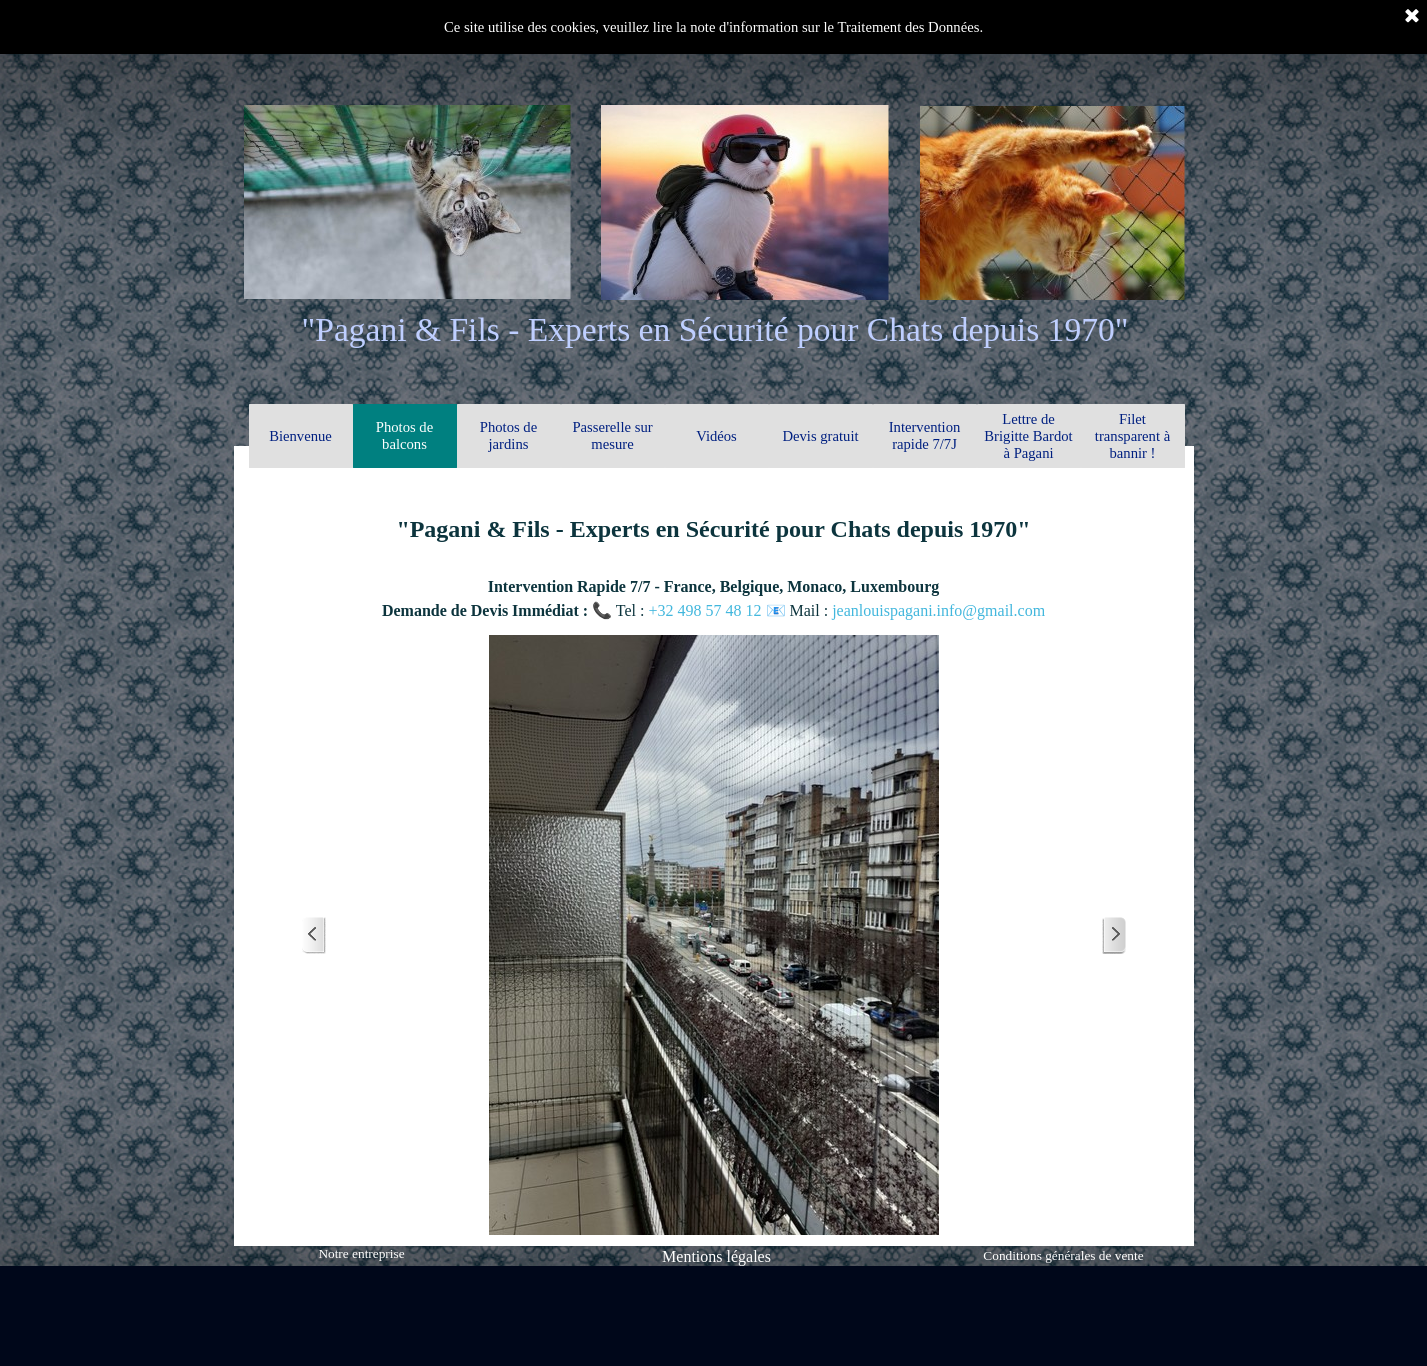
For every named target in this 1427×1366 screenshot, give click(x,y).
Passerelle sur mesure (612, 435)
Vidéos (716, 436)
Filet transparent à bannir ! (1132, 436)
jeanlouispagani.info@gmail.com (938, 610)
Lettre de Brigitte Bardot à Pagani (1028, 436)
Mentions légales (716, 1256)
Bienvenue (300, 436)
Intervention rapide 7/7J (925, 435)
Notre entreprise (361, 1253)
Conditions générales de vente (1063, 1255)
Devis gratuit (820, 436)
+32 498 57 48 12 (706, 610)
